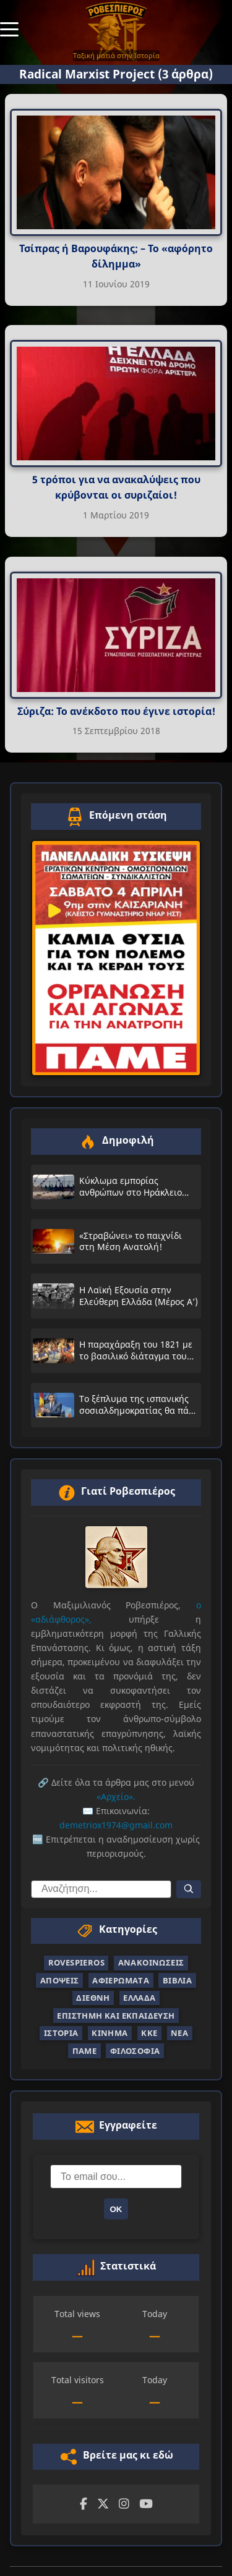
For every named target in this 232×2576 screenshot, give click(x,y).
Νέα (179, 2032)
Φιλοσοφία (135, 2050)
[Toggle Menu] (9, 28)
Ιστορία (61, 2032)
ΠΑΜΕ (84, 2050)
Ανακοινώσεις (151, 1962)
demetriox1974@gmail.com (116, 1825)
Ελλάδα (139, 1997)
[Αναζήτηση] (188, 1889)
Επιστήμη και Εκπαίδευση (115, 2015)
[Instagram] (124, 2504)
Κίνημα (109, 2032)
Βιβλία (177, 1980)
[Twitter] (103, 2504)
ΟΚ (116, 2209)
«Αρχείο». (116, 1796)
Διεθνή (93, 1997)
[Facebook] (83, 2504)
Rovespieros (76, 1962)
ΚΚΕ (149, 2032)
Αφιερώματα (120, 1980)
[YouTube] (146, 2504)
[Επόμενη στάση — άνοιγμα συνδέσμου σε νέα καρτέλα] (116, 958)
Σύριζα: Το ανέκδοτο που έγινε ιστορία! (116, 711)
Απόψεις (59, 1980)
